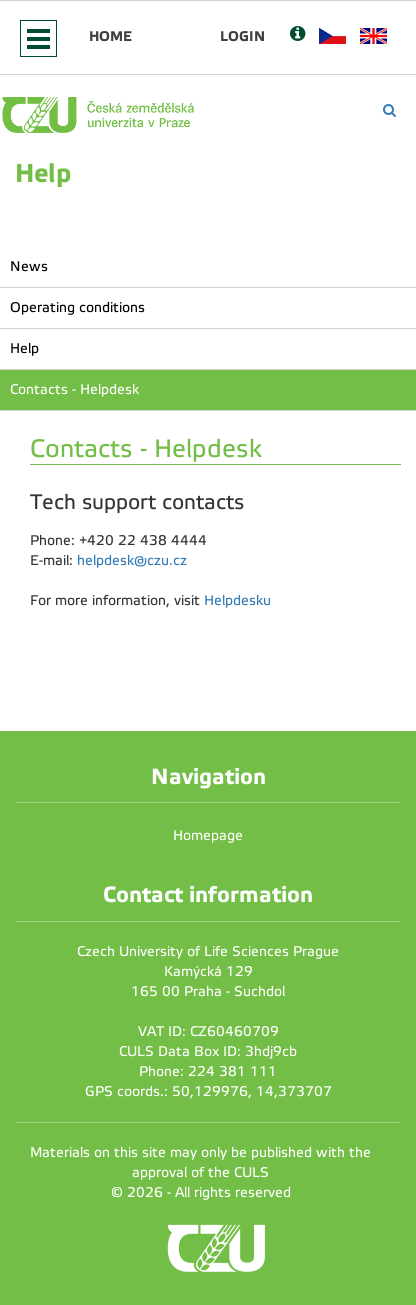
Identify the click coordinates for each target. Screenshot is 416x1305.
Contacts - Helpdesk (74, 389)
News (29, 266)
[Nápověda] (297, 35)
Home (110, 36)
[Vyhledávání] (389, 110)
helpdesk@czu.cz (132, 560)
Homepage (208, 835)
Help (24, 348)
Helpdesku (237, 600)
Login (242, 36)
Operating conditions (77, 307)
